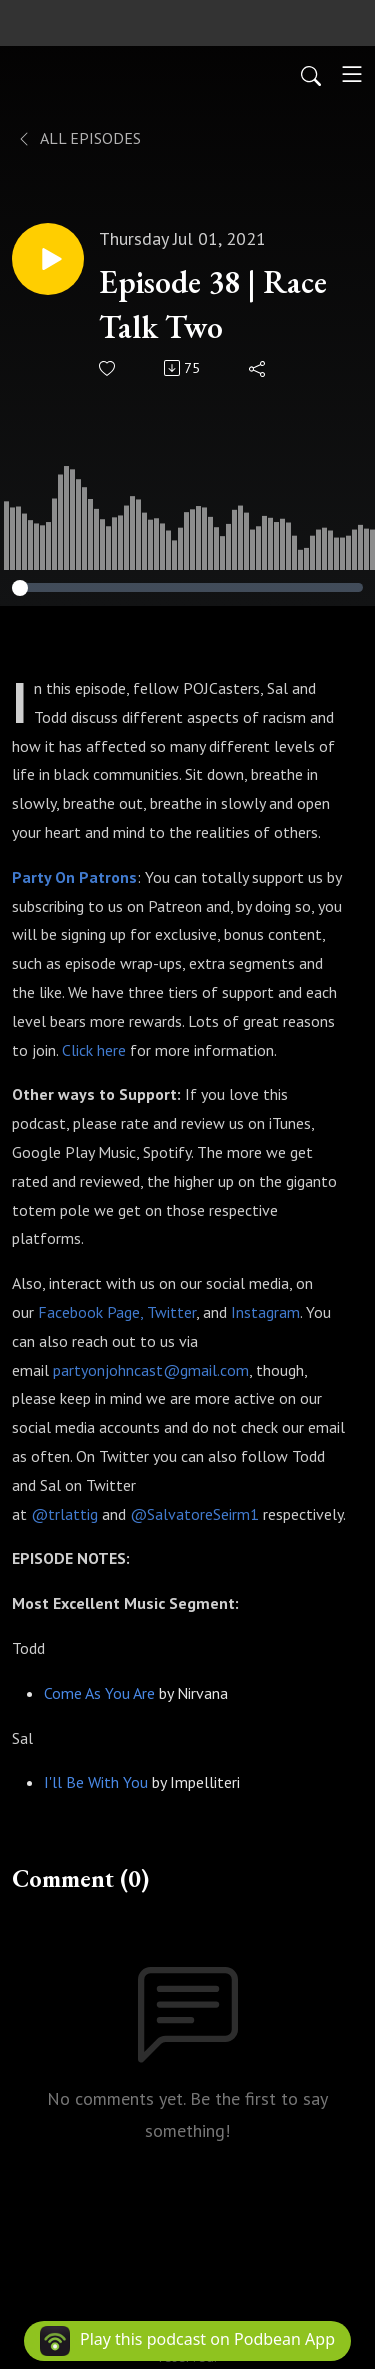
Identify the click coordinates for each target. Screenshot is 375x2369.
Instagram (265, 1312)
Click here (94, 1050)
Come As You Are (99, 1693)
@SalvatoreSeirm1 (194, 1514)
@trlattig (64, 1514)
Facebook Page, (90, 1312)
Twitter (171, 1312)
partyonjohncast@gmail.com (151, 1370)
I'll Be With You (96, 1782)
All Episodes (78, 138)
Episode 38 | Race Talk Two (213, 304)
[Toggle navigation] (352, 74)
